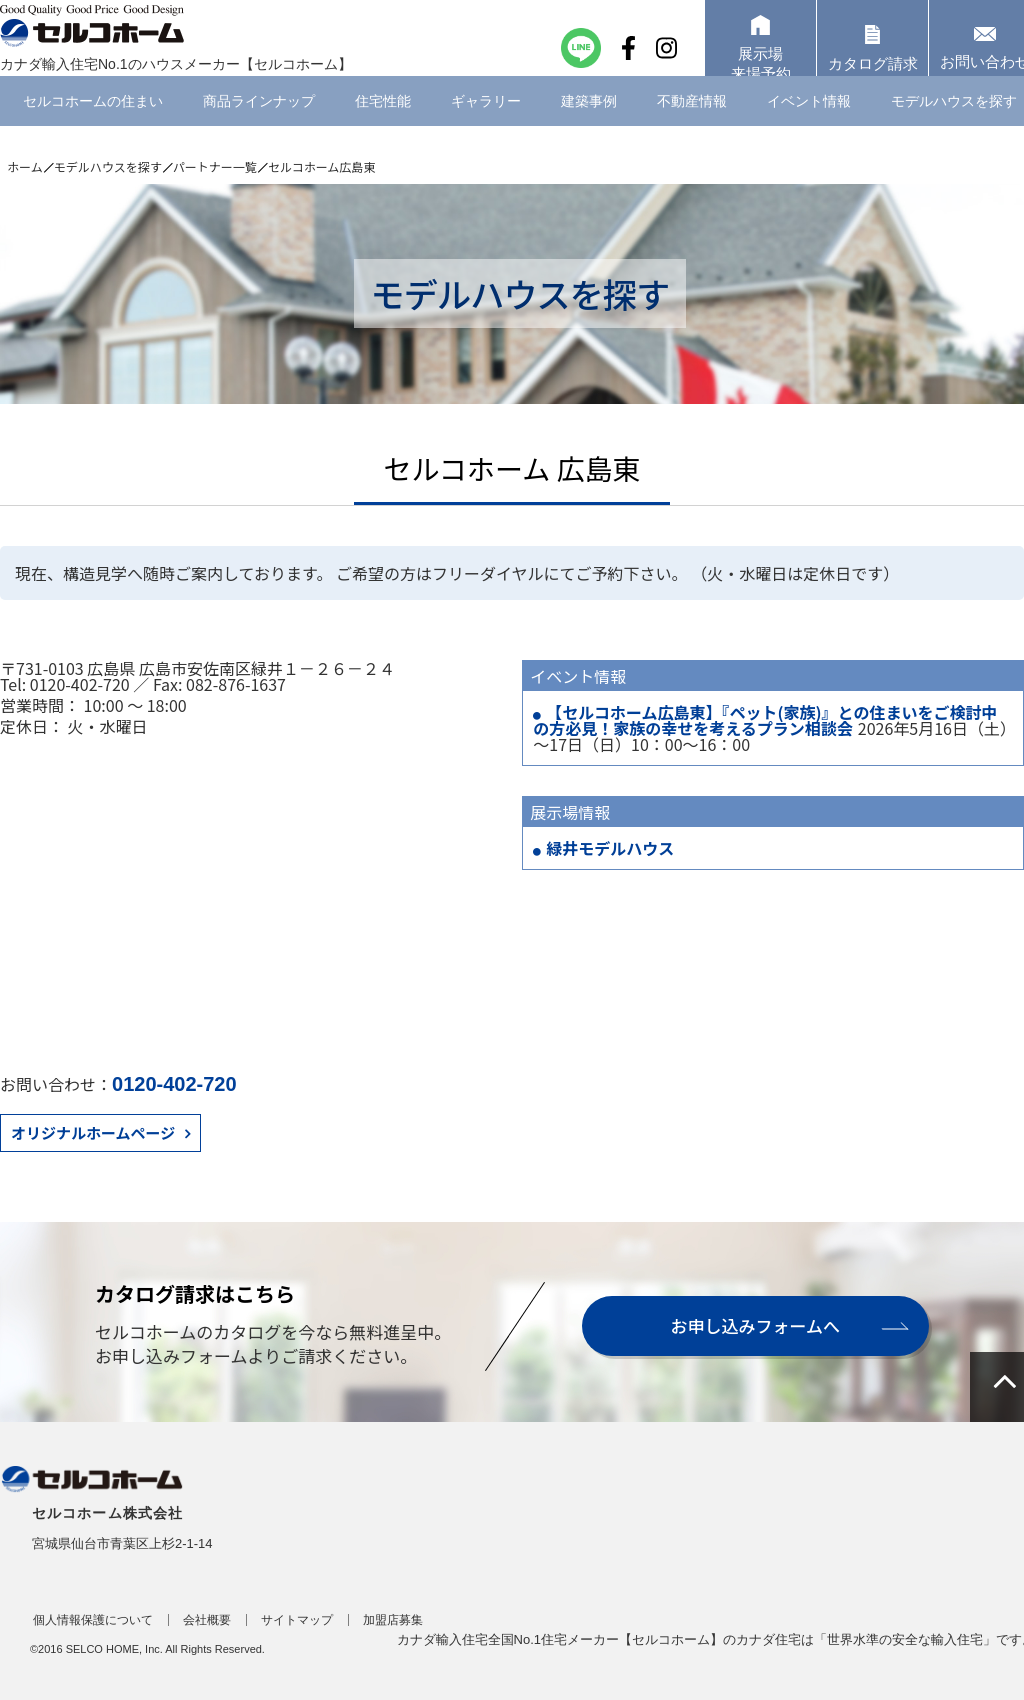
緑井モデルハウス (610, 848)
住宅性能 (383, 125)
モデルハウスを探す (108, 166)
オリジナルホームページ (93, 1132)
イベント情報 (809, 125)
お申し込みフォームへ (754, 1325)
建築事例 (589, 125)
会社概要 (207, 1620)
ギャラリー (486, 125)
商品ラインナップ (259, 125)
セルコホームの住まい (93, 125)
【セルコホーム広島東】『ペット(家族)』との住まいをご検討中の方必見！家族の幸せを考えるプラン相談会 (765, 720)
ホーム (25, 166)
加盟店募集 (393, 1620)
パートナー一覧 (215, 166)
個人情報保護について (93, 1620)
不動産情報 (692, 125)
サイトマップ (297, 1620)
